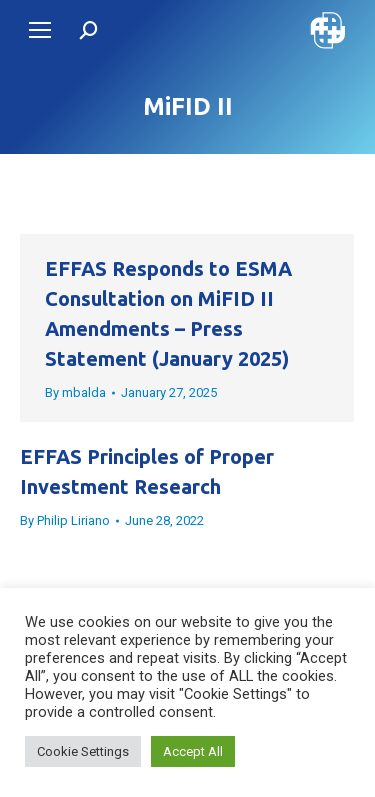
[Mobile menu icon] (40, 30)
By (75, 392)
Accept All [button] (193, 751)
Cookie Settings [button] (83, 751)
